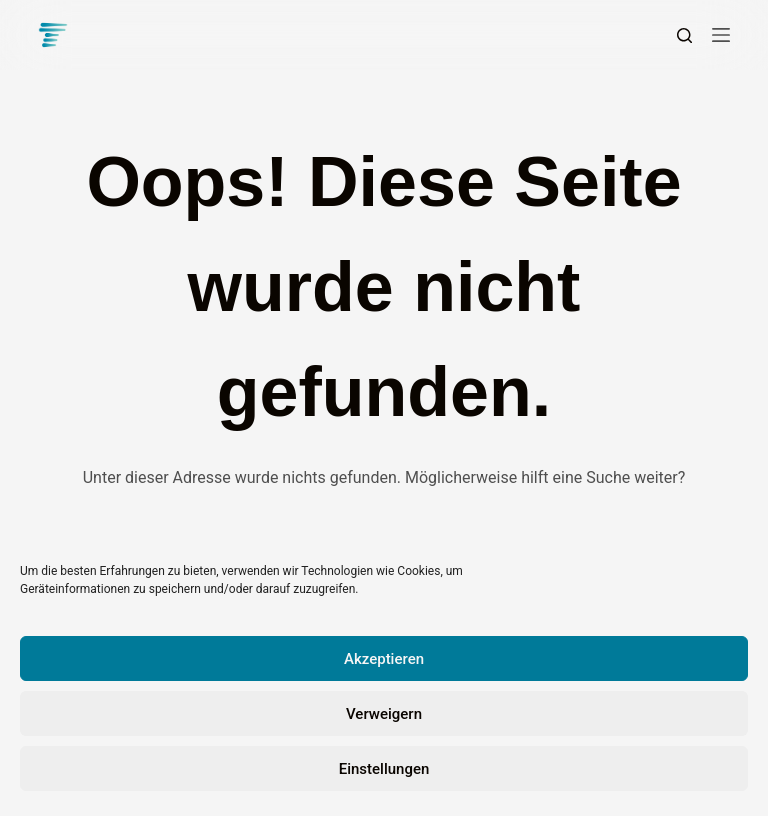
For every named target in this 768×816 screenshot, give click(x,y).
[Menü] (721, 35)
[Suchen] (684, 35)
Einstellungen (384, 769)
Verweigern (384, 714)
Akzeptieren (384, 659)
